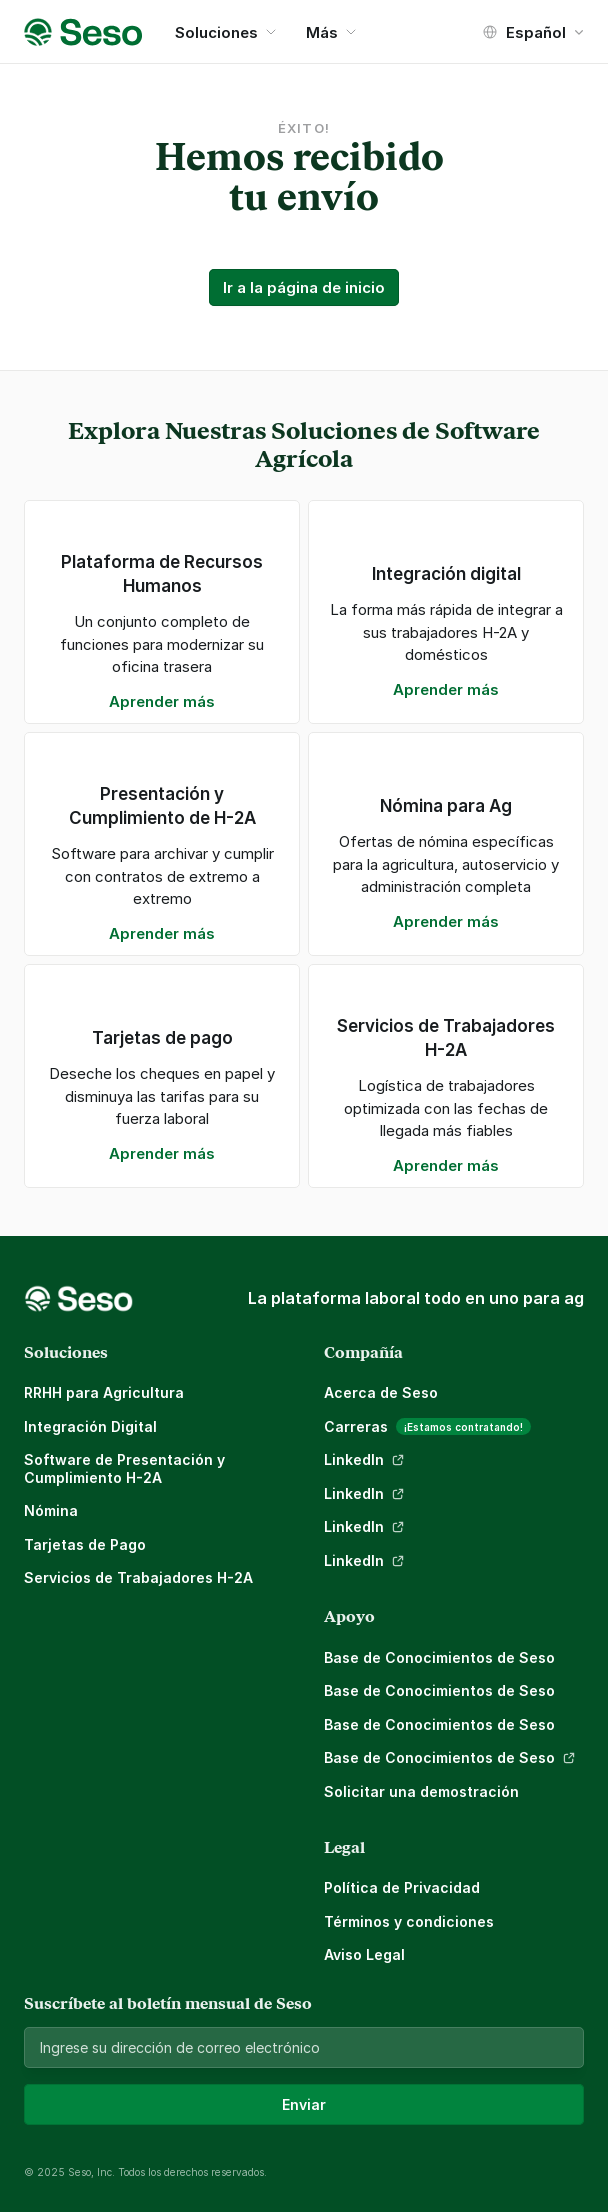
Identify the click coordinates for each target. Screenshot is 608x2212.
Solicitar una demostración (421, 1791)
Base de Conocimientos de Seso (439, 1657)
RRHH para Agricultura (104, 1392)
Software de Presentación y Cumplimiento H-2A (126, 1468)
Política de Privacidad (402, 1887)
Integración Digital (90, 1426)
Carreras (356, 1426)
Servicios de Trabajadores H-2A (138, 1577)
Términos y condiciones (409, 1921)
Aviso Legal (364, 1954)
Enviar (304, 2104)
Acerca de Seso (381, 1392)
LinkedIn (354, 1459)
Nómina (51, 1510)
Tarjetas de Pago (85, 1544)
